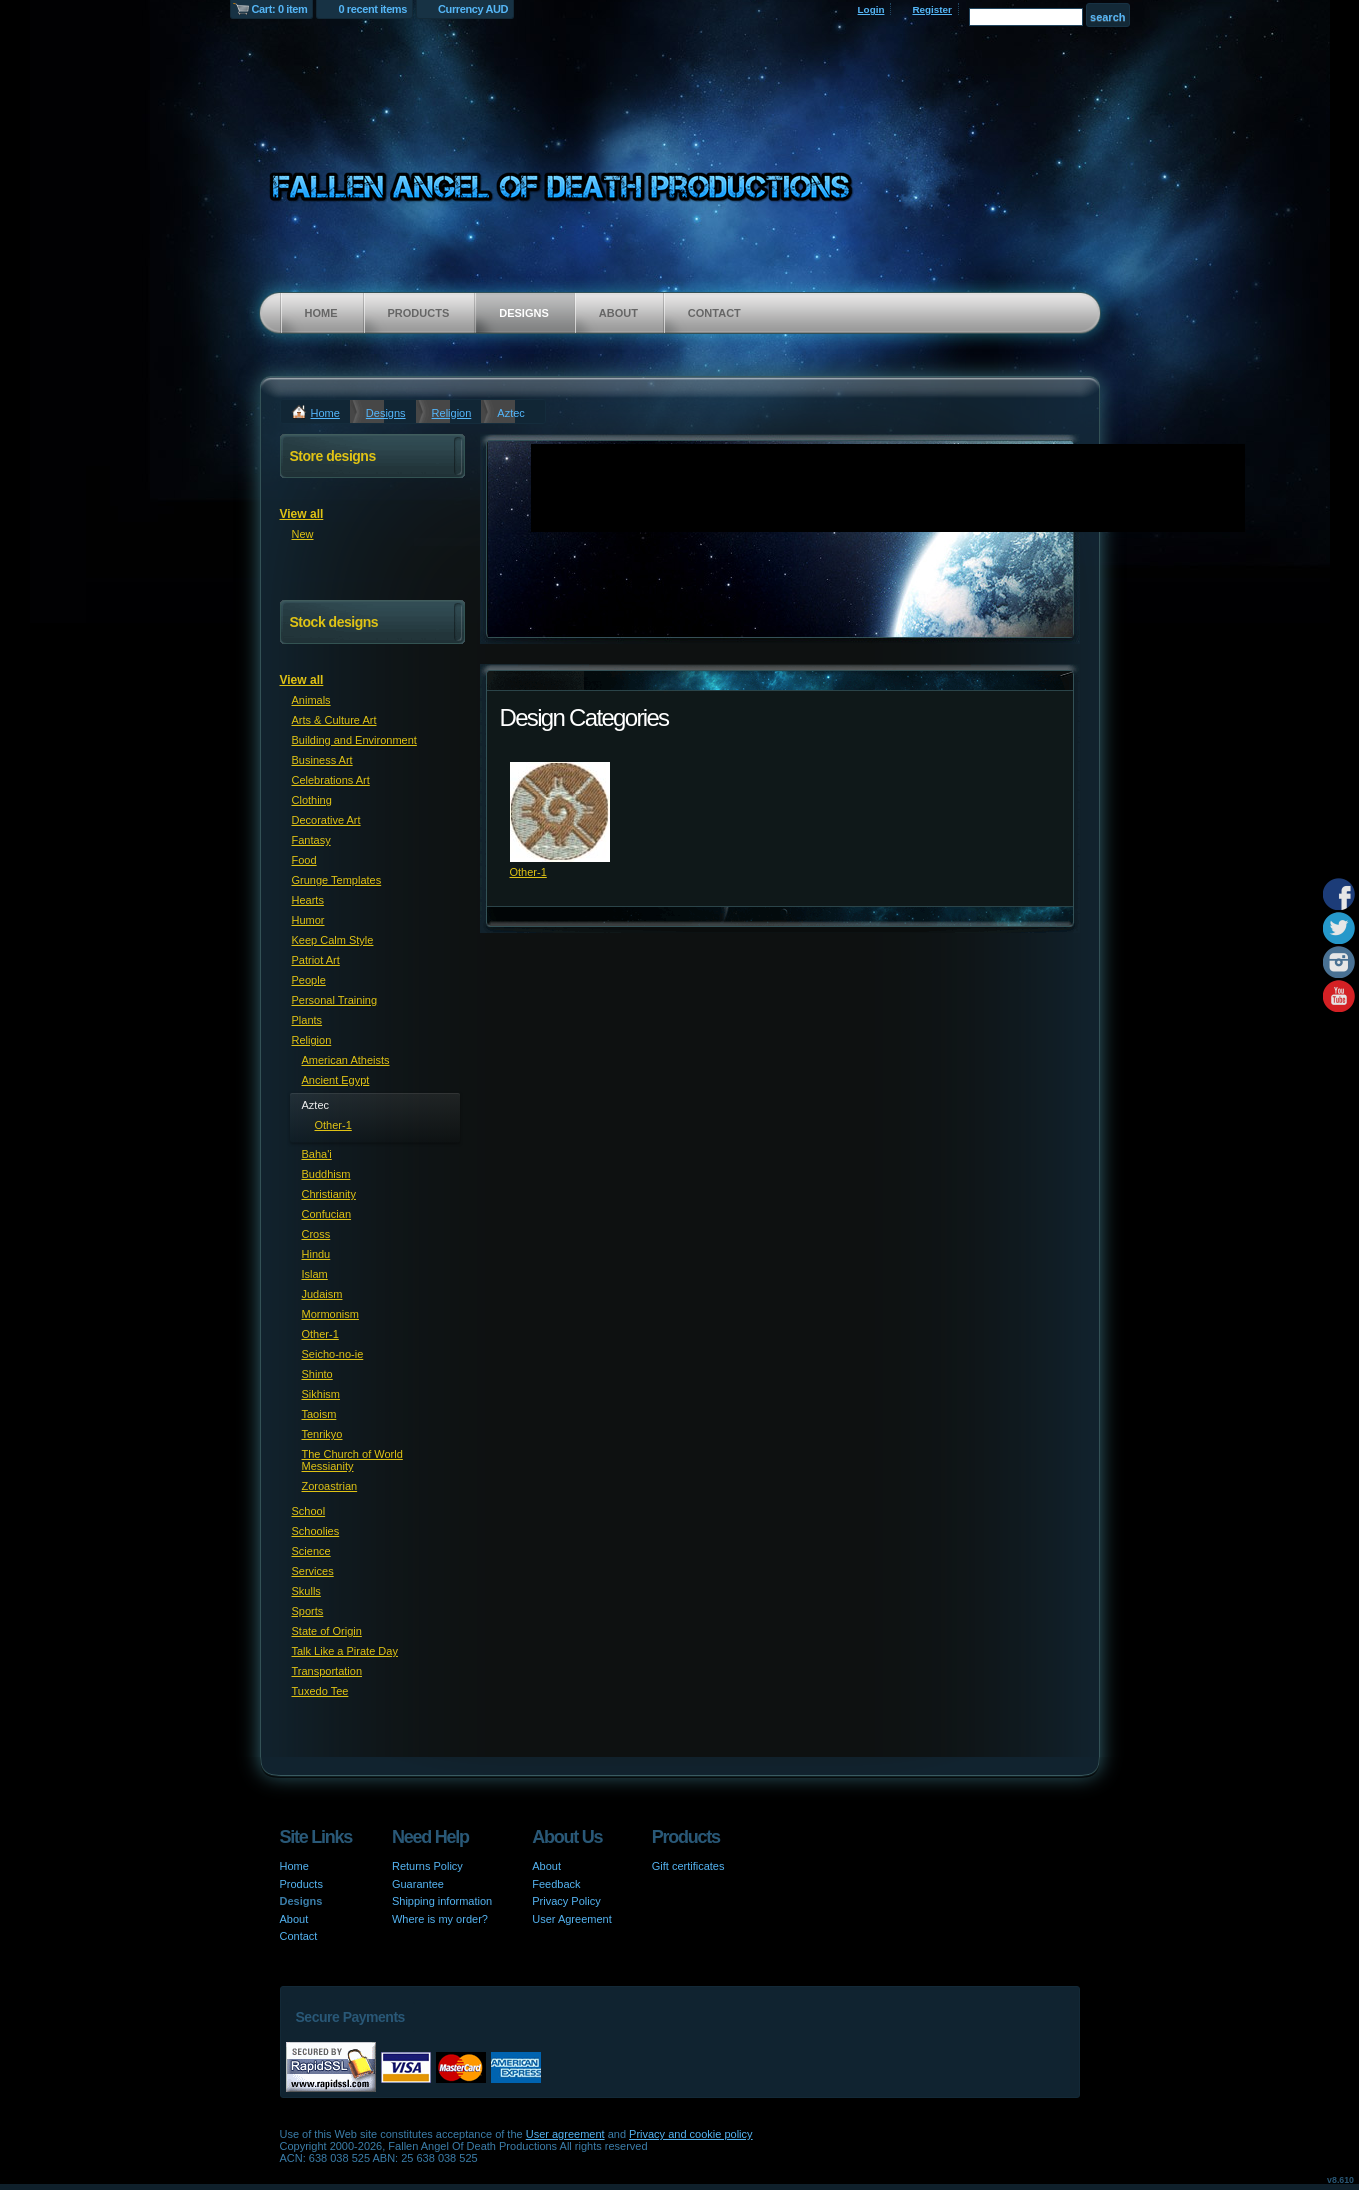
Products (419, 313)
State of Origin (327, 1631)
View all (302, 514)
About (618, 313)
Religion (452, 413)
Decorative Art (326, 820)
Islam (315, 1274)
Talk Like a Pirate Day (345, 1651)
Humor (308, 920)
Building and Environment (354, 740)
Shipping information (442, 1901)
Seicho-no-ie (333, 1354)
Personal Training (335, 1000)
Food (304, 860)
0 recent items (372, 9)
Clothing (312, 800)
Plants (307, 1020)
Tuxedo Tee (320, 1691)
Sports (308, 1611)
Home (321, 313)
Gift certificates (688, 1866)
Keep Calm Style (333, 940)
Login (871, 9)
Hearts (308, 900)
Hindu (316, 1254)
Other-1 (528, 872)
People (309, 980)
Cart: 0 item (280, 9)
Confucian (327, 1214)
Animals (311, 700)
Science (311, 1551)
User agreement (565, 2134)
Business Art (322, 760)
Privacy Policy (566, 1901)
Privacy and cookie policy (691, 2134)
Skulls (306, 1591)
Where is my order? (440, 1919)
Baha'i (317, 1154)
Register (932, 9)
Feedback (556, 1884)
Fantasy (311, 840)
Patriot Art (316, 960)
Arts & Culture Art (334, 720)
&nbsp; (560, 812)
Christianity (329, 1194)
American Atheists (346, 1060)
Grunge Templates (337, 880)
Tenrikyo (322, 1434)
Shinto (317, 1374)
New (303, 534)
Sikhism (321, 1394)
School (309, 1511)
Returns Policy (427, 1866)
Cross (316, 1234)
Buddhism (326, 1174)
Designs (524, 313)
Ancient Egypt (336, 1080)
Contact (714, 313)
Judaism (322, 1294)
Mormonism (330, 1314)
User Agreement (571, 1919)
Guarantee (418, 1884)
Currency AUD (473, 9)
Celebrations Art (331, 780)
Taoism (319, 1414)
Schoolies (316, 1531)
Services (313, 1571)
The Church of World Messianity (352, 1460)
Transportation (327, 1671)
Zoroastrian (330, 1486)
